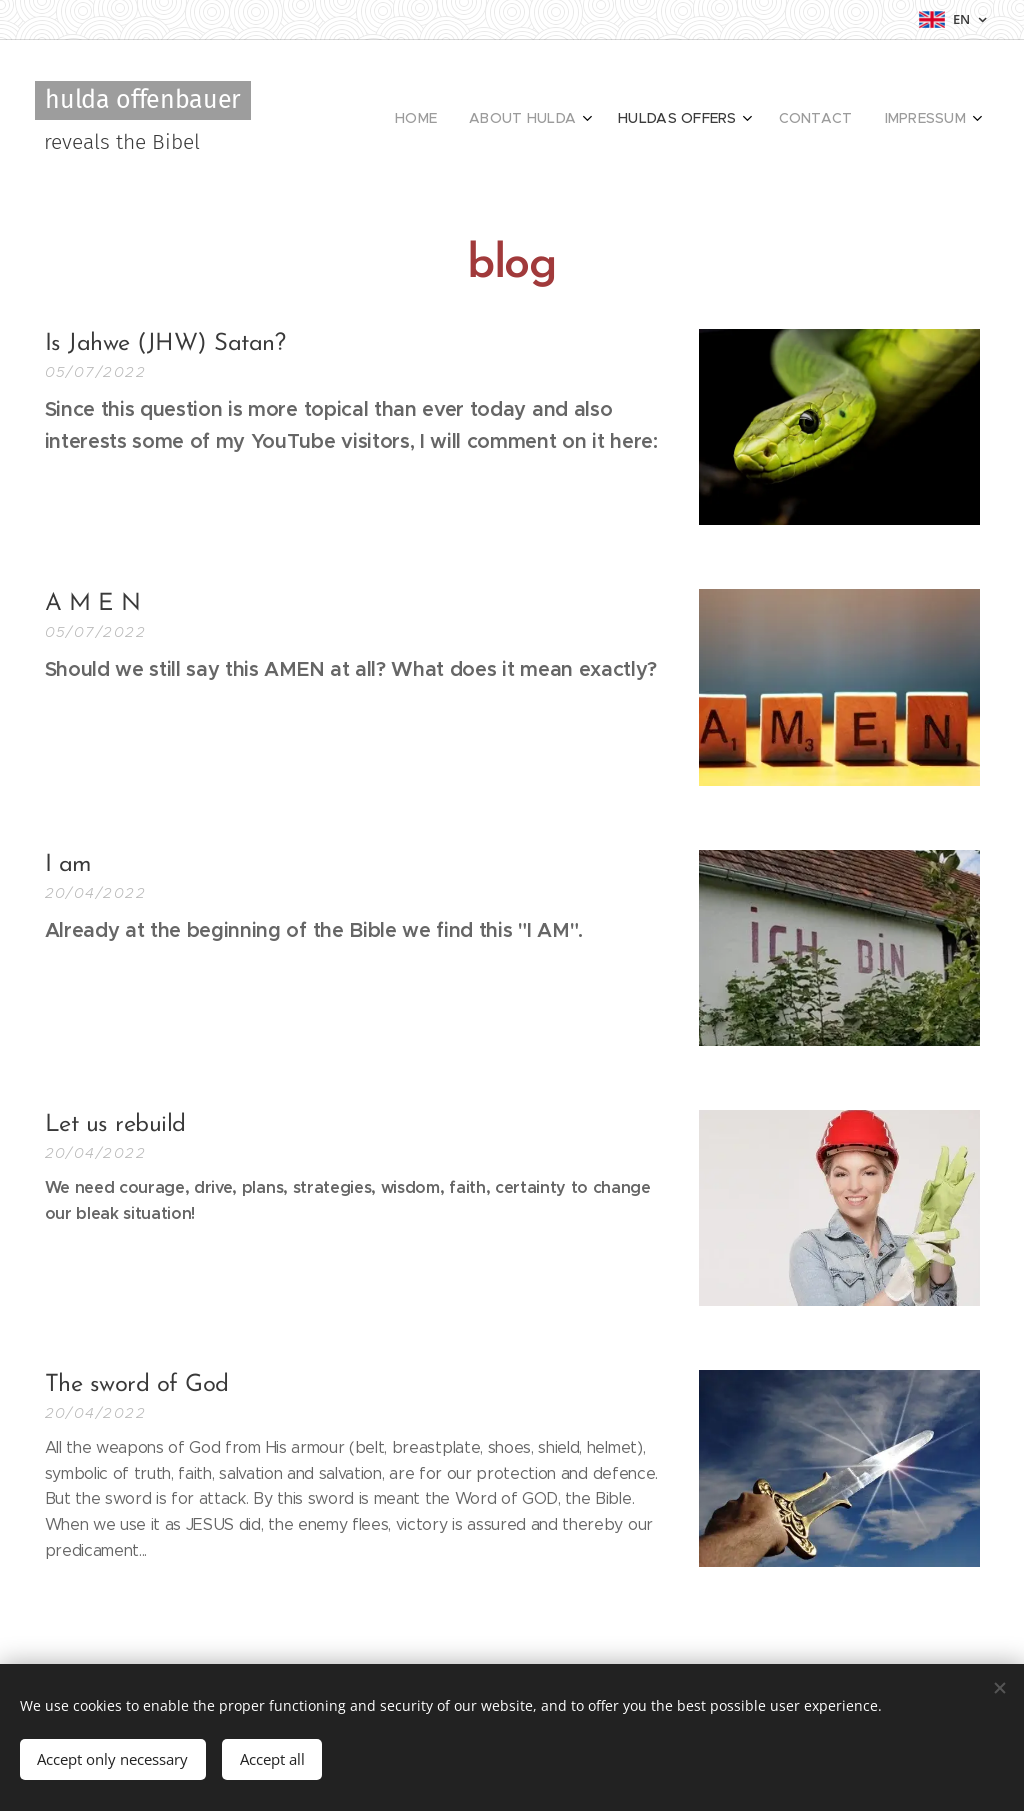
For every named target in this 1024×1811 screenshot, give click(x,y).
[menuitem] (823, 120)
